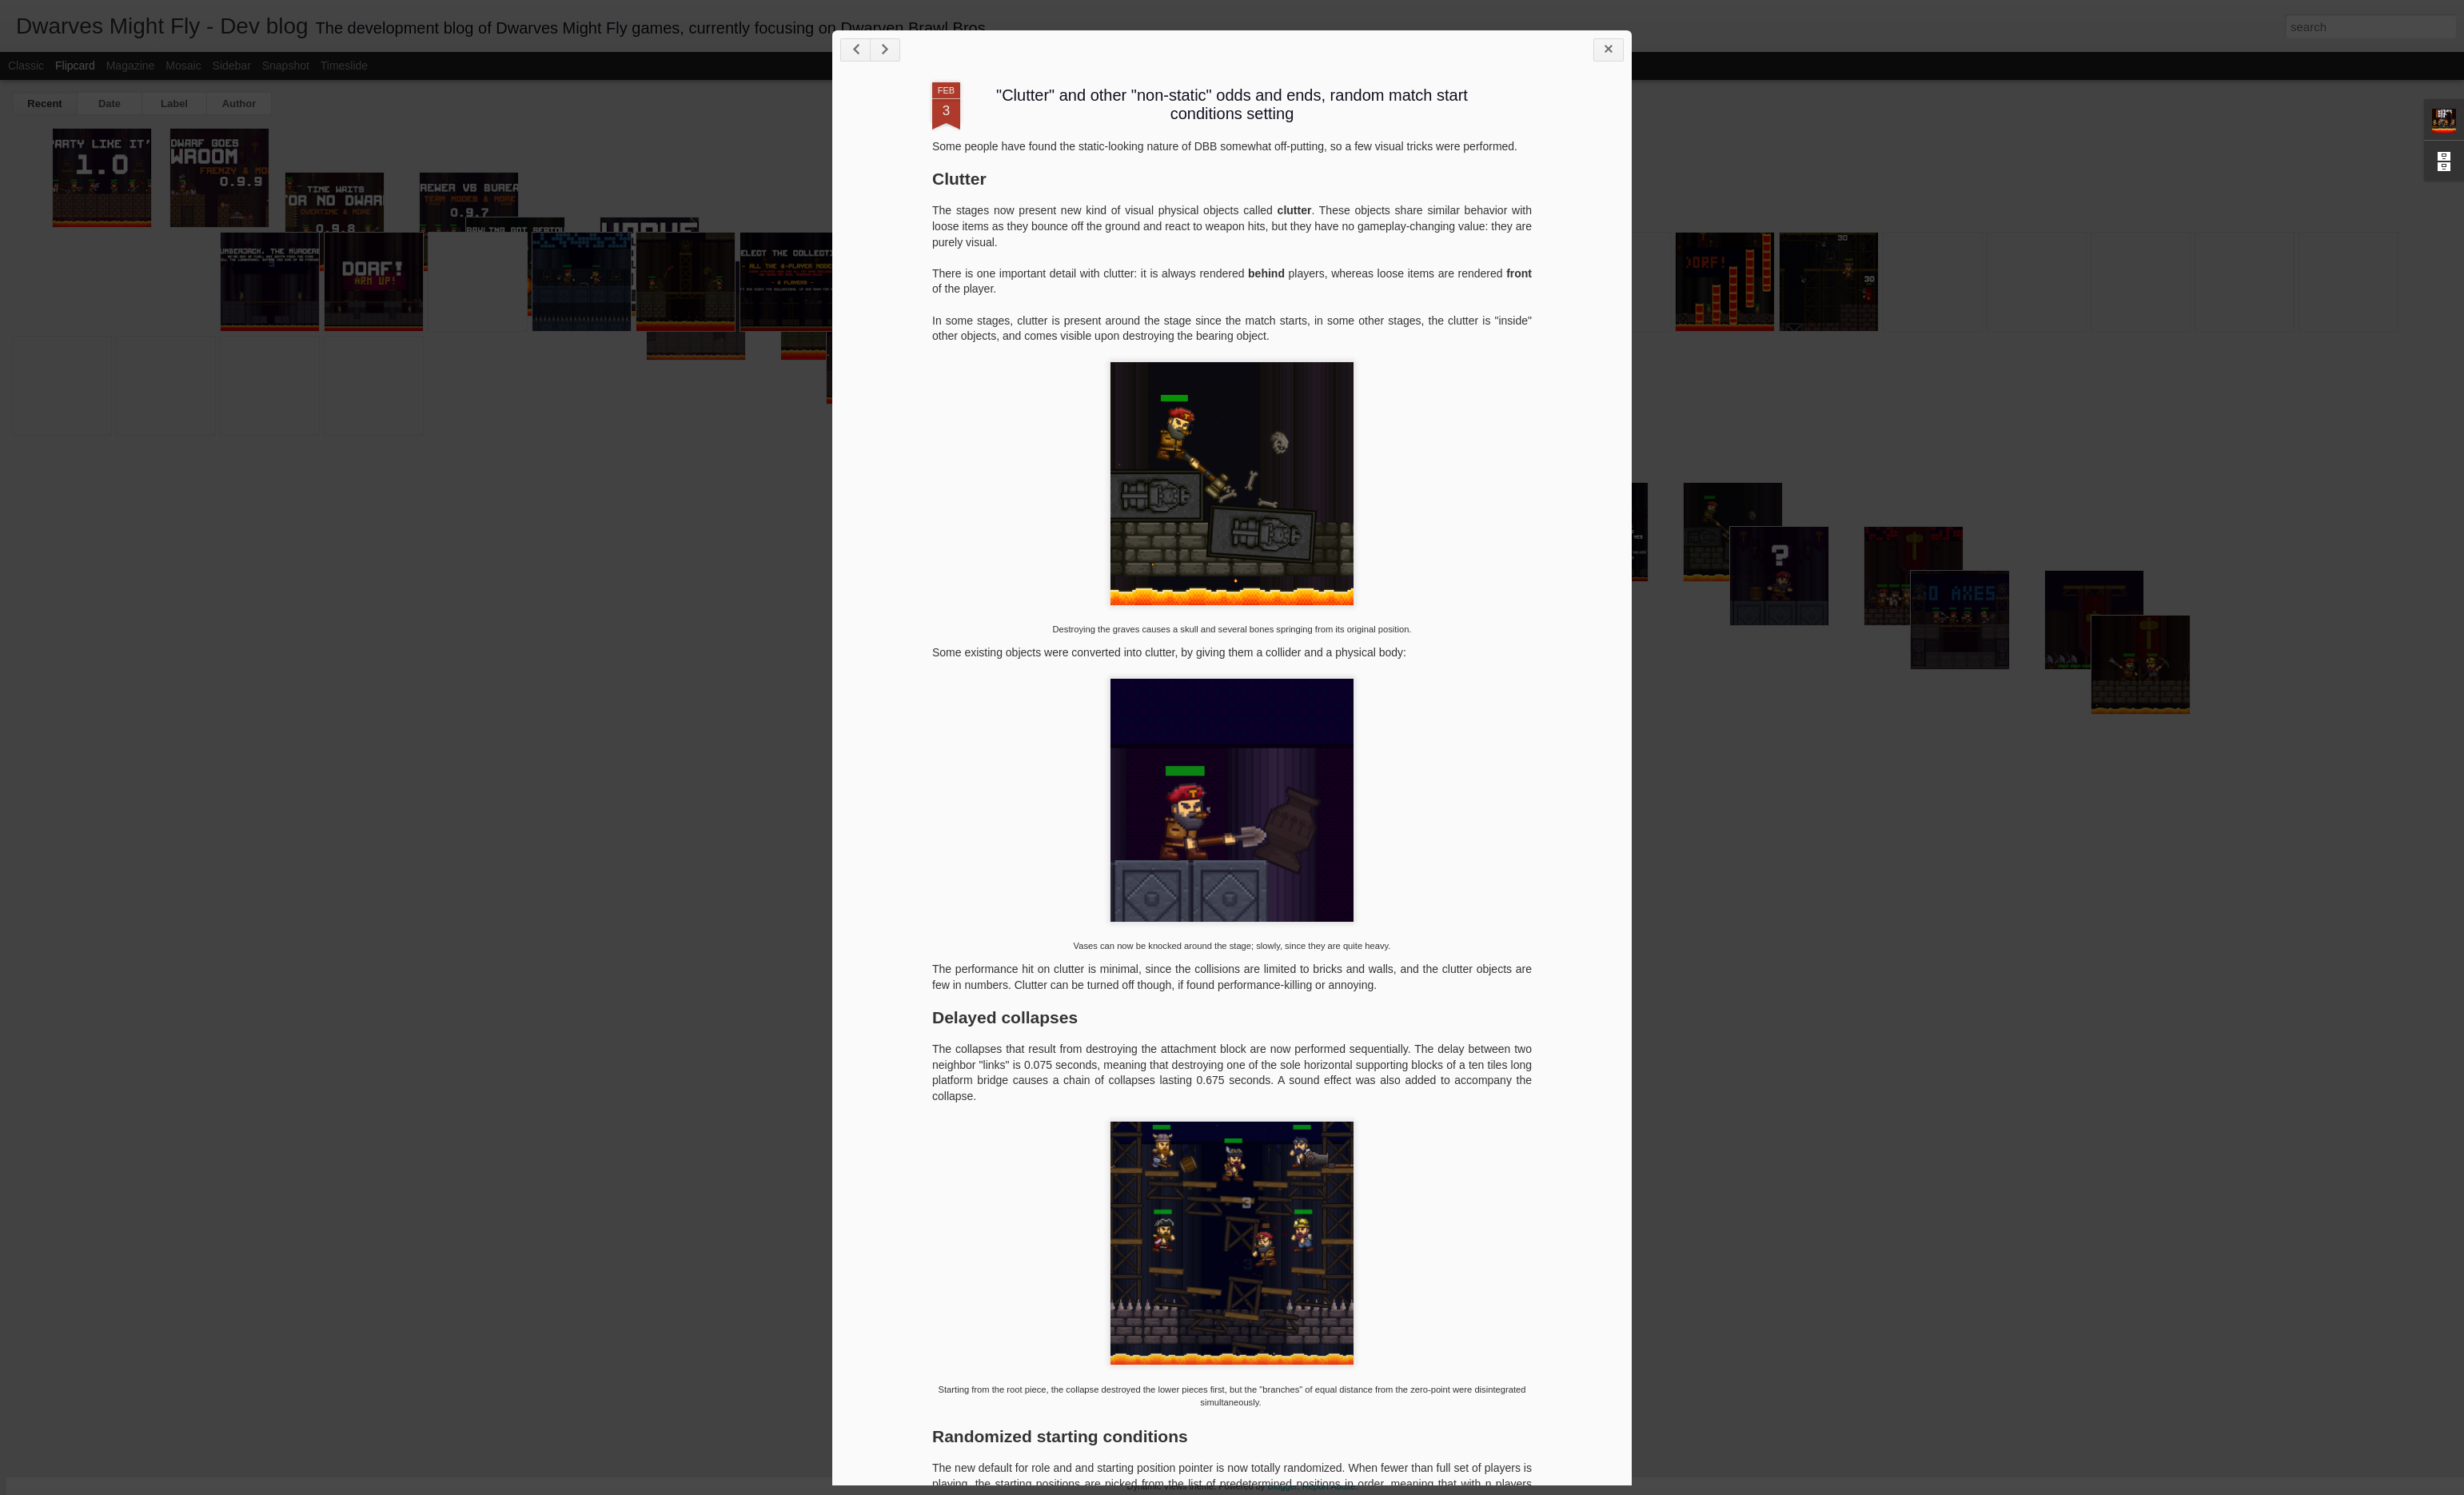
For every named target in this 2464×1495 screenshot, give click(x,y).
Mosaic (183, 65)
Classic (26, 65)
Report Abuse (1329, 1486)
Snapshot (285, 65)
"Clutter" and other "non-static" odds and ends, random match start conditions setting (1232, 104)
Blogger (1282, 1486)
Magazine (130, 65)
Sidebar (232, 65)
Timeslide (344, 65)
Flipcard (75, 65)
